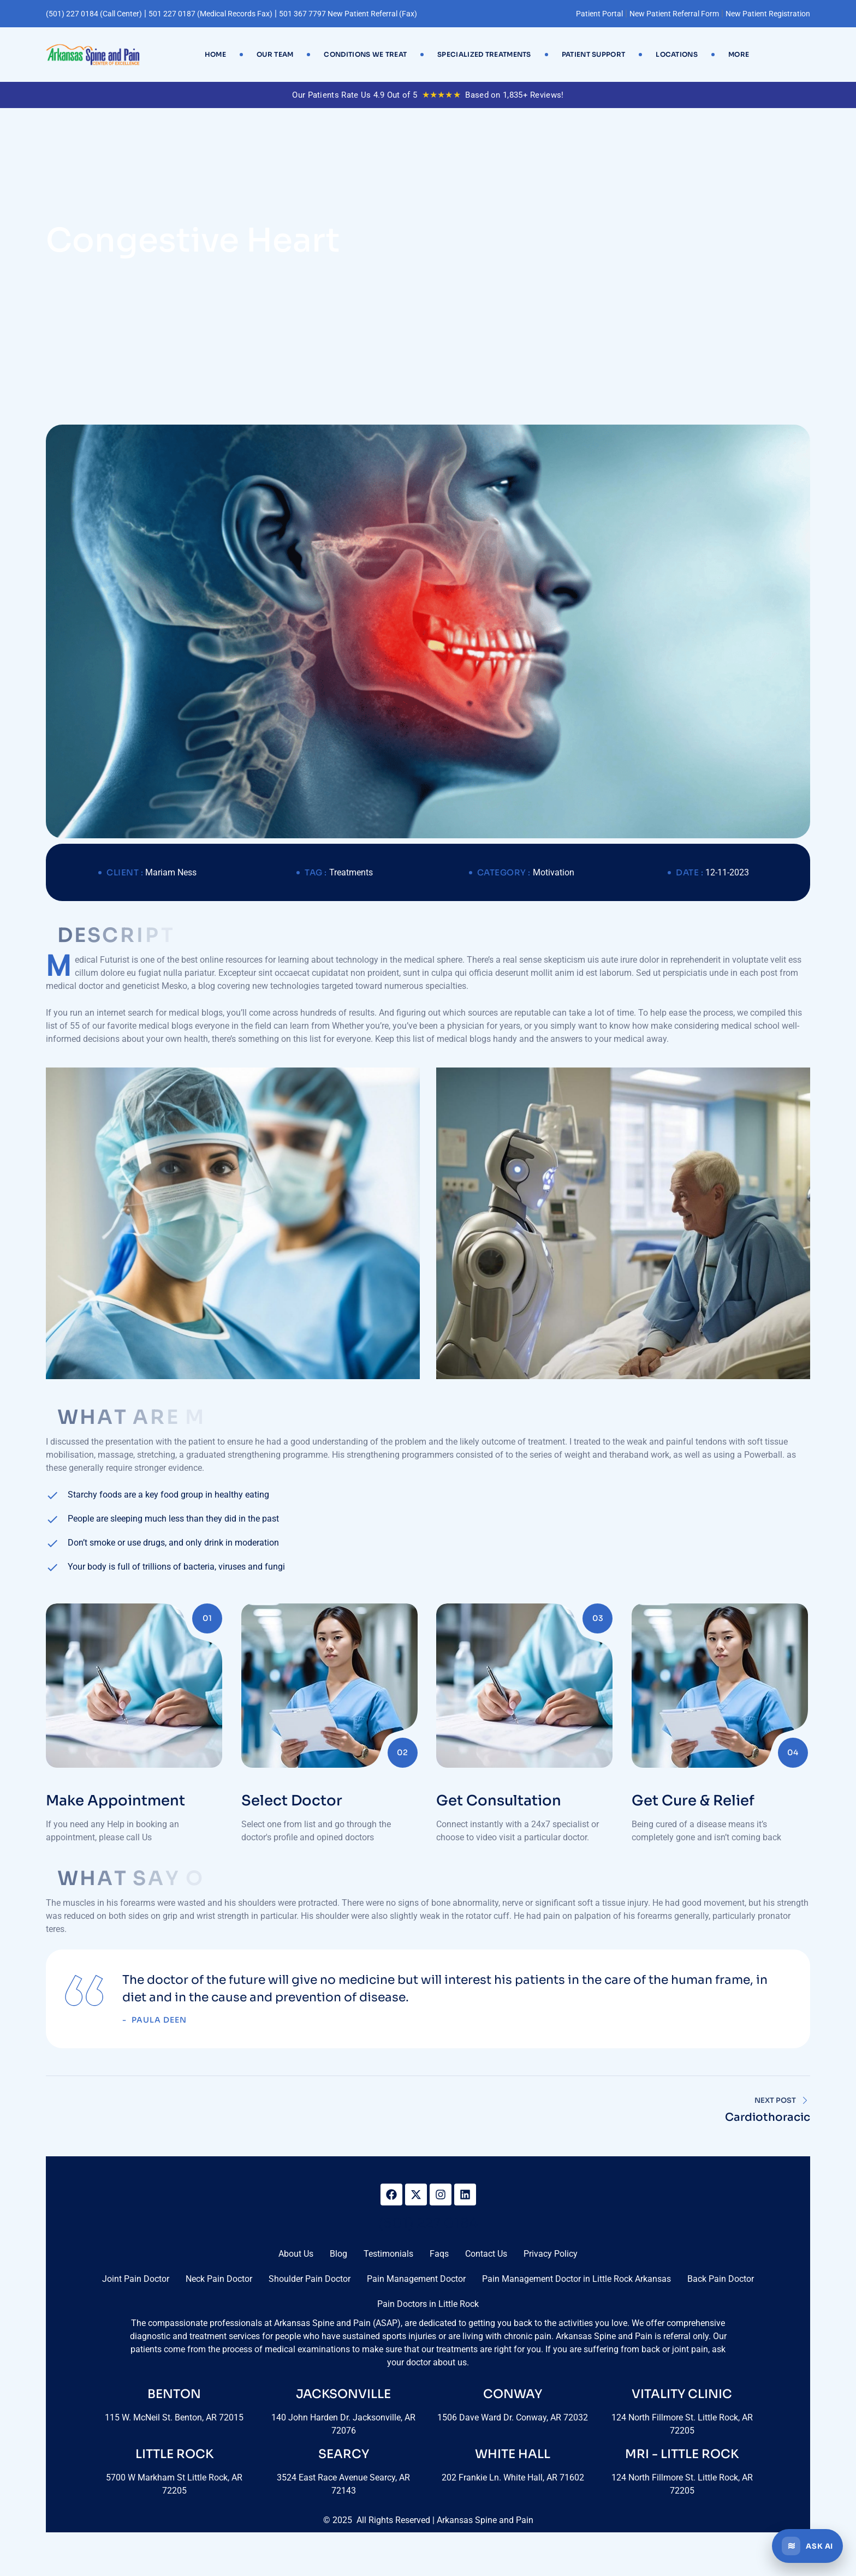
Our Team (275, 54)
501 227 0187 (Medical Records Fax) (210, 13)
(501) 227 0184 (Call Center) (94, 13)
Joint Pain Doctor (135, 2279)
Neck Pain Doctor (219, 2279)
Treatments (351, 872)
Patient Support (594, 54)
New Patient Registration (768, 13)
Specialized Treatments (484, 54)
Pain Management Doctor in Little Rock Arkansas (576, 2279)
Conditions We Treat (365, 54)
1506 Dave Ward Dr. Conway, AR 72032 (512, 2417)
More (738, 54)
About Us (295, 2254)
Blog (338, 2254)
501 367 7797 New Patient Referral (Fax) (348, 13)
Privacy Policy (551, 2254)
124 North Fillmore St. (654, 2477)
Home (215, 54)
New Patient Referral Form (674, 13)
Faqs (439, 2254)
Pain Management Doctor (416, 2279)
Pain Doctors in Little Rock (428, 2304)
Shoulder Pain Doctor (309, 2279)
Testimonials (388, 2254)
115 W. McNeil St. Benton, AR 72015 (174, 2417)
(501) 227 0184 (428, 2223)
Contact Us (486, 2254)
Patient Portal (599, 13)
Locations (677, 54)
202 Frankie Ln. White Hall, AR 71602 (513, 2477)
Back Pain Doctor (720, 2279)
